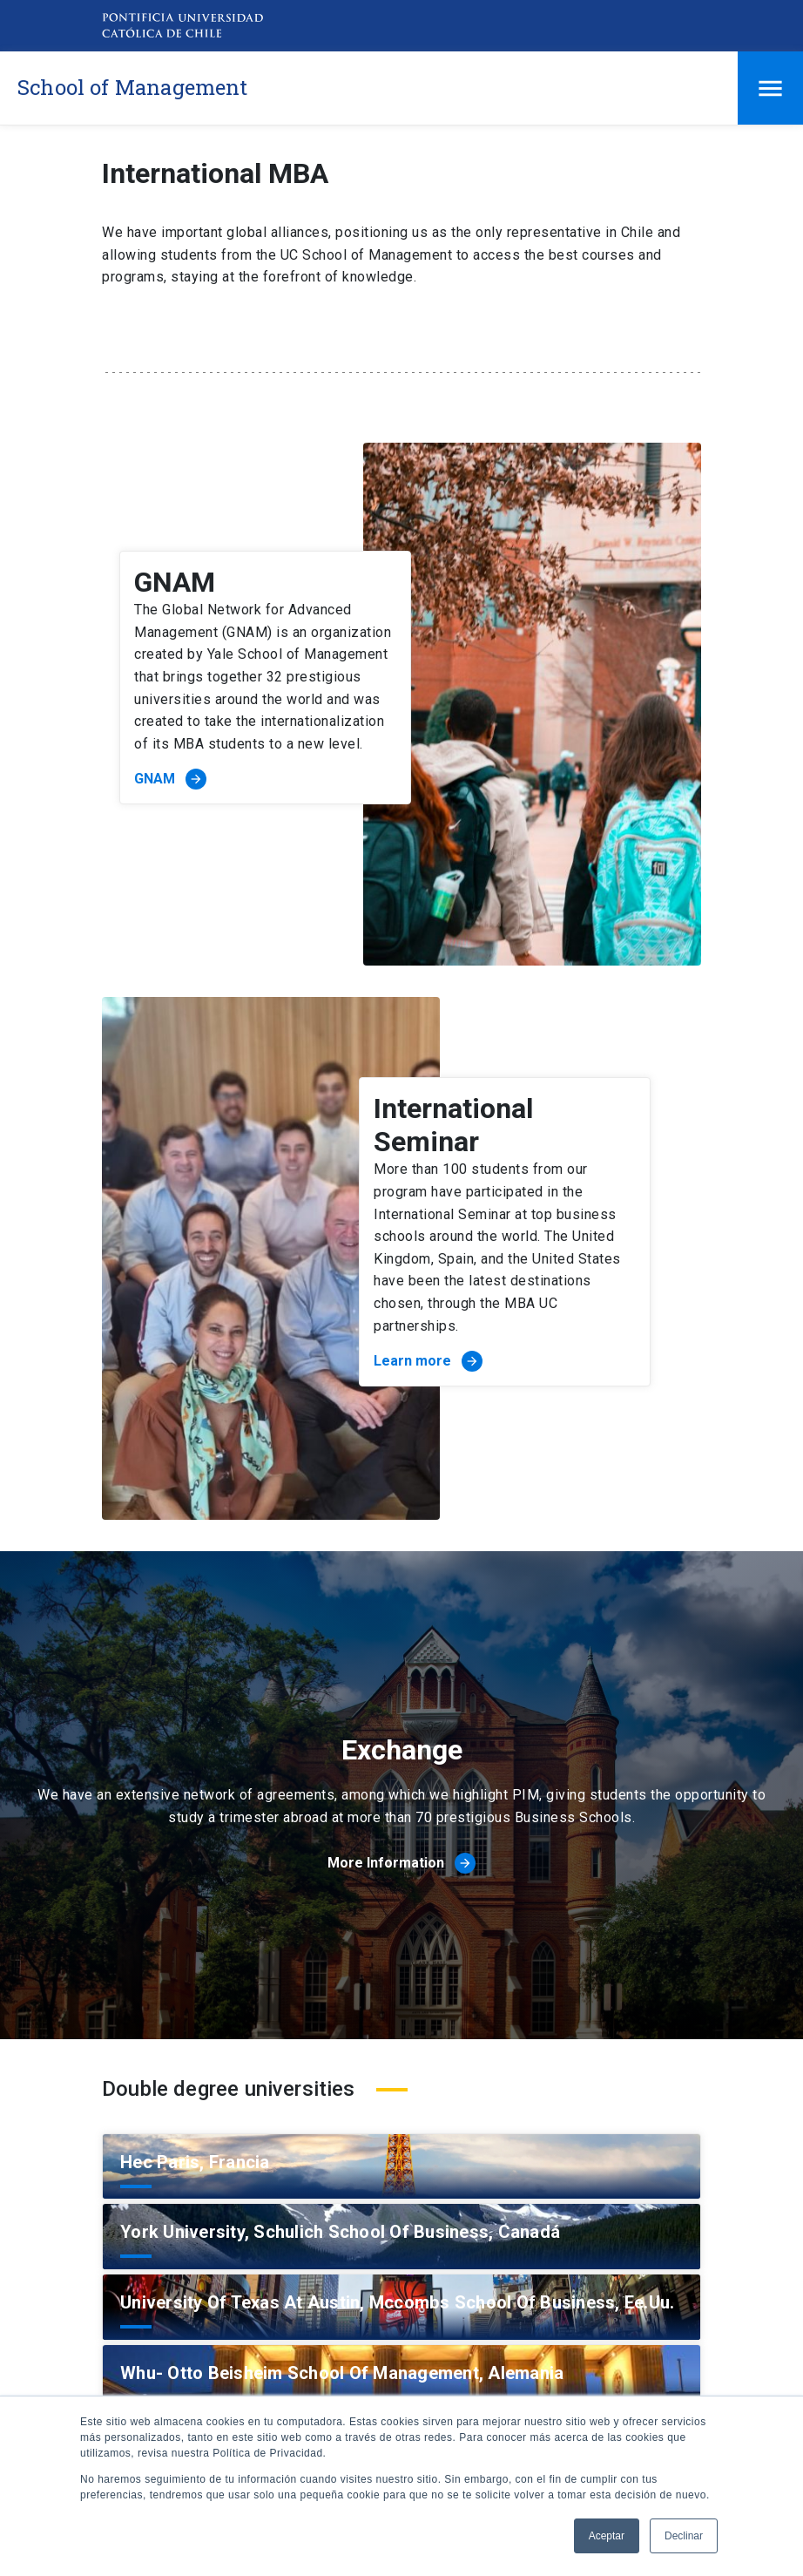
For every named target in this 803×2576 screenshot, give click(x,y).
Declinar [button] (684, 2536)
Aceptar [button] (606, 2536)
